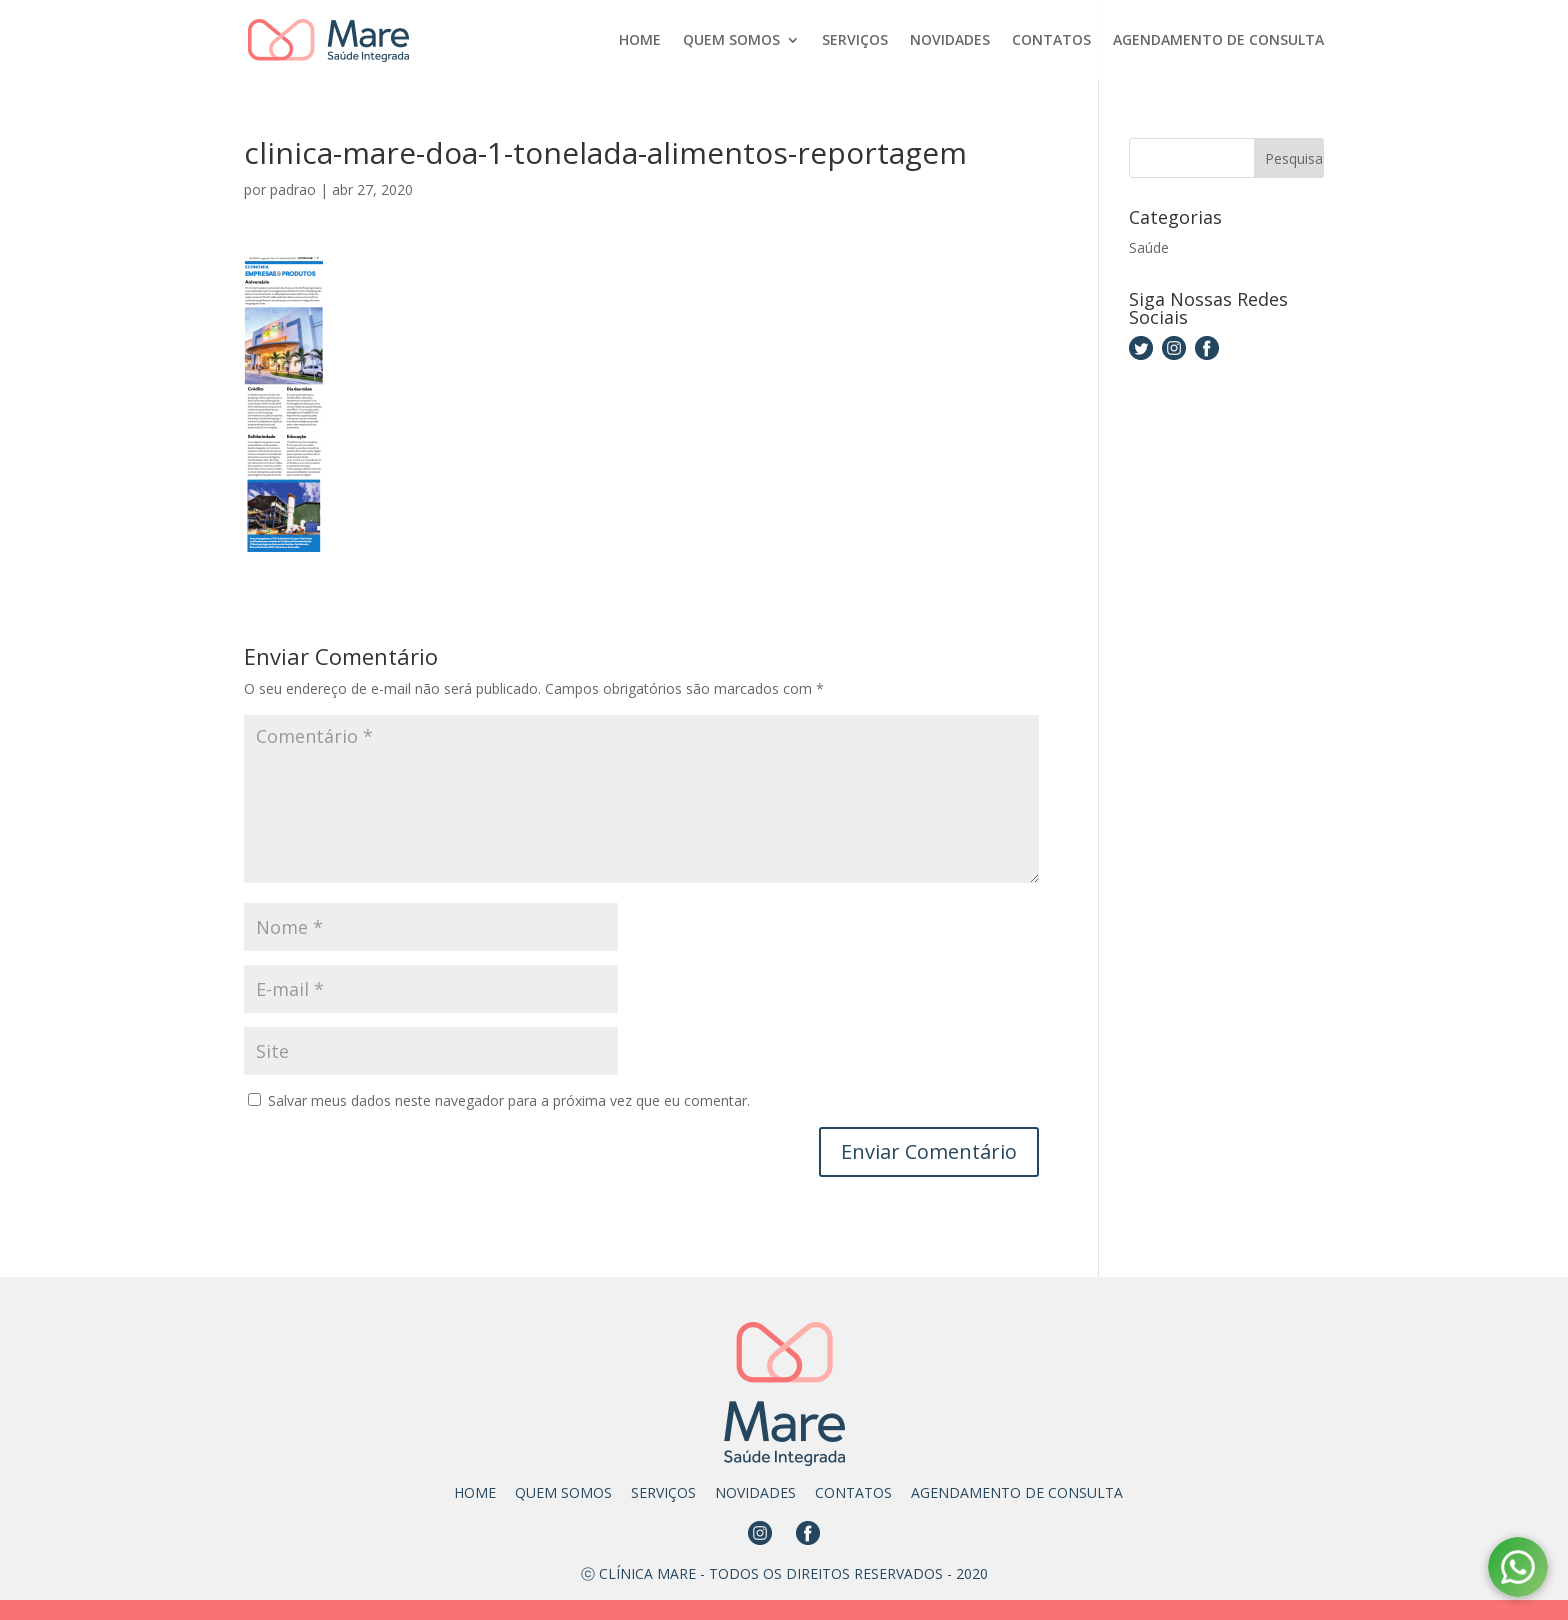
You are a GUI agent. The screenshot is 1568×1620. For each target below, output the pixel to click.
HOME (640, 41)
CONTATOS (1051, 41)
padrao (293, 189)
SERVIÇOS (855, 41)
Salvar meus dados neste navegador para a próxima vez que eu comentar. (509, 1100)
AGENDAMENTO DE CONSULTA (1218, 41)
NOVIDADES (950, 41)
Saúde (1149, 247)
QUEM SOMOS (731, 41)
